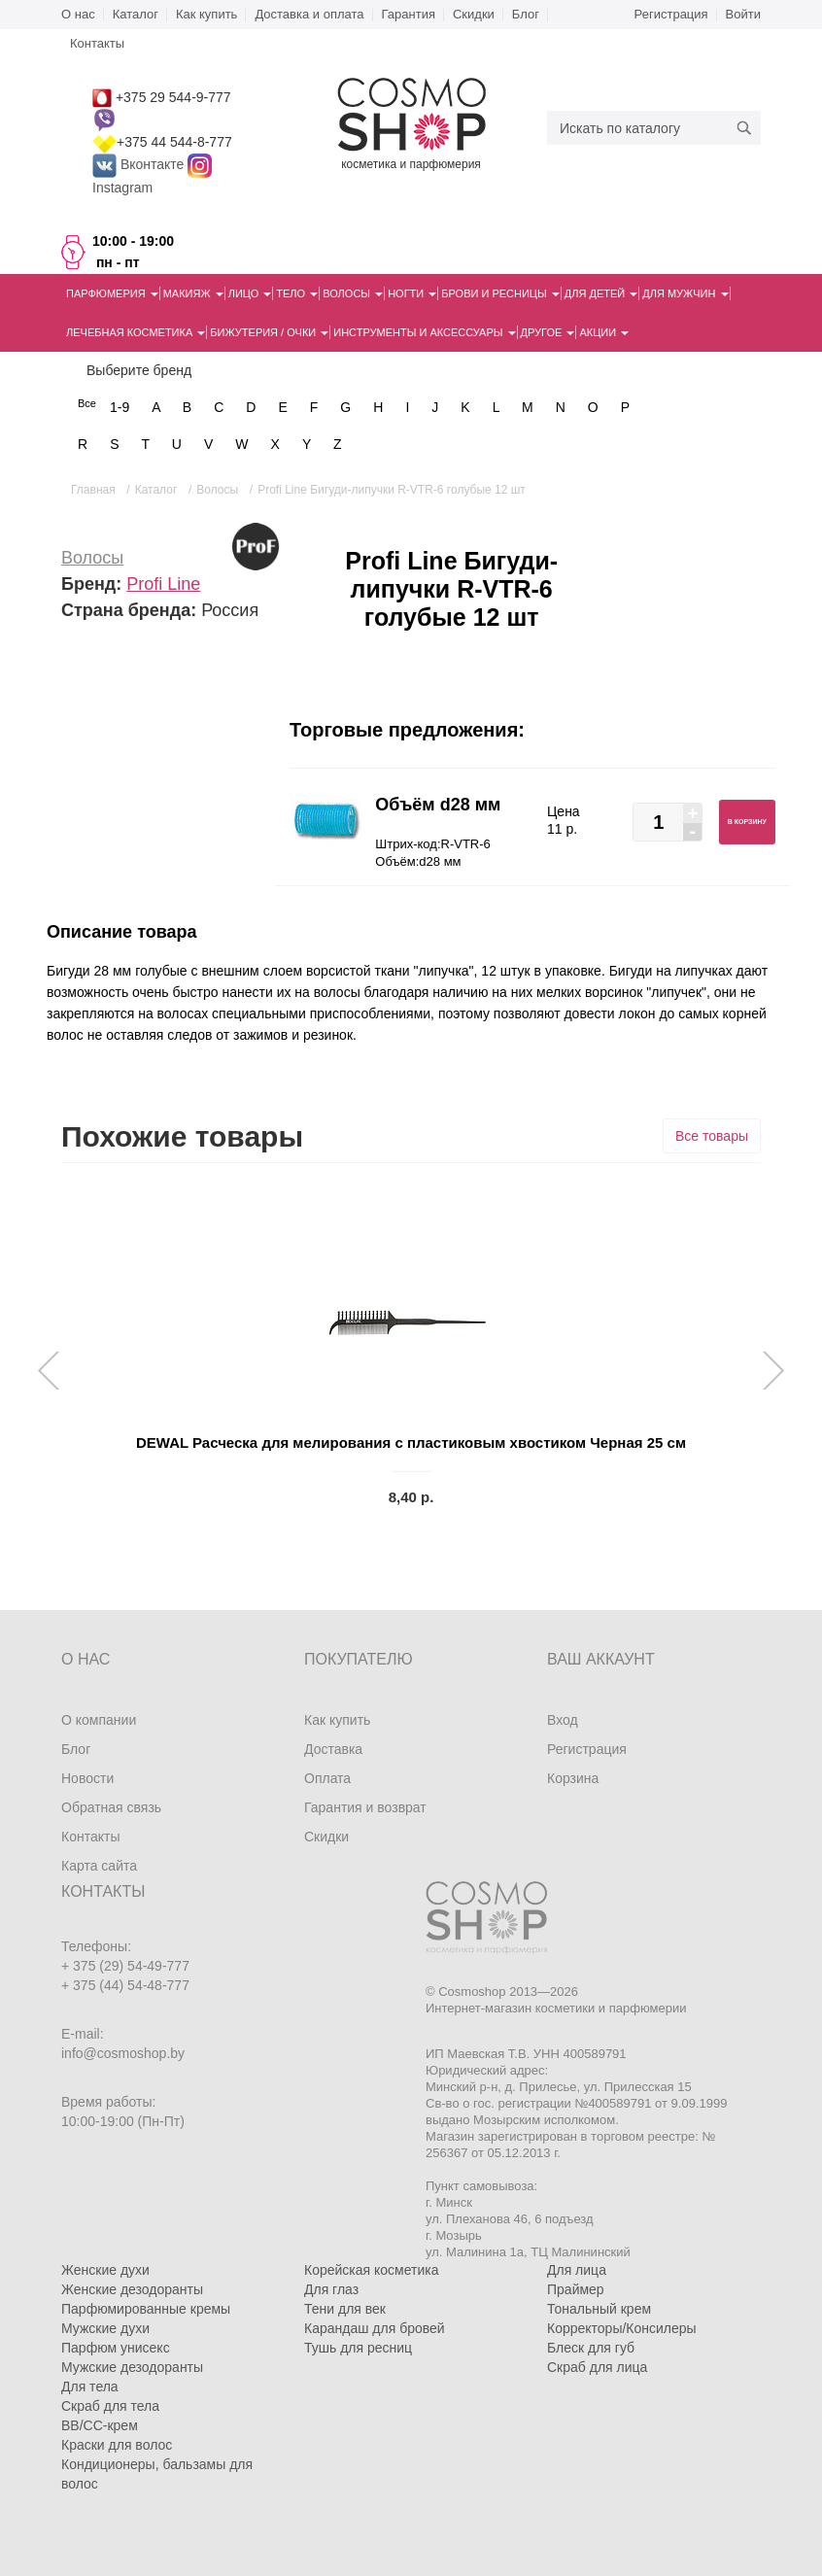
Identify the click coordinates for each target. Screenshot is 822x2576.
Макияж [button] (193, 293)
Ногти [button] (412, 293)
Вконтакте (140, 164)
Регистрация (671, 14)
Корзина (573, 1778)
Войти (743, 14)
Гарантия (408, 14)
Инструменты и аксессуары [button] (424, 332)
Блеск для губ (590, 2347)
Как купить (206, 14)
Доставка (333, 1749)
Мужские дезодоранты (132, 2367)
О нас (78, 14)
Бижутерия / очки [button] (269, 332)
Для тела (90, 2386)
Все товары (711, 1136)
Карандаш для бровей (374, 2328)
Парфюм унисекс (115, 2347)
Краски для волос (116, 2445)
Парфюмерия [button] (112, 293)
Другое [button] (548, 332)
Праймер (575, 2289)
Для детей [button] (601, 293)
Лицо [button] (250, 293)
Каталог (135, 14)
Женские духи (105, 2270)
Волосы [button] (353, 293)
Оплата (327, 1778)
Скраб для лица (597, 2367)
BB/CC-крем (99, 2425)
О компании (98, 1720)
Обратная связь (111, 1807)
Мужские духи (105, 2328)
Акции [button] (604, 332)
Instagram (122, 187)
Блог (525, 14)
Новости (87, 1778)
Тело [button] (297, 293)
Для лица (576, 2270)
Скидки (474, 14)
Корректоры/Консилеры (622, 2328)
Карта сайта (99, 1865)
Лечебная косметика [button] (135, 332)
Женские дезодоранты (132, 2289)
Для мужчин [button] (685, 293)
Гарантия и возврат (365, 1807)
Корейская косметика (371, 2270)
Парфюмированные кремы (145, 2309)
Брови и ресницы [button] (500, 293)
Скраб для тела (110, 2406)
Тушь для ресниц (358, 2347)
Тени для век (345, 2309)
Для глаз (331, 2289)
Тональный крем (599, 2309)
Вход (562, 1720)
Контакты (90, 1836)
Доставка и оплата (309, 14)
